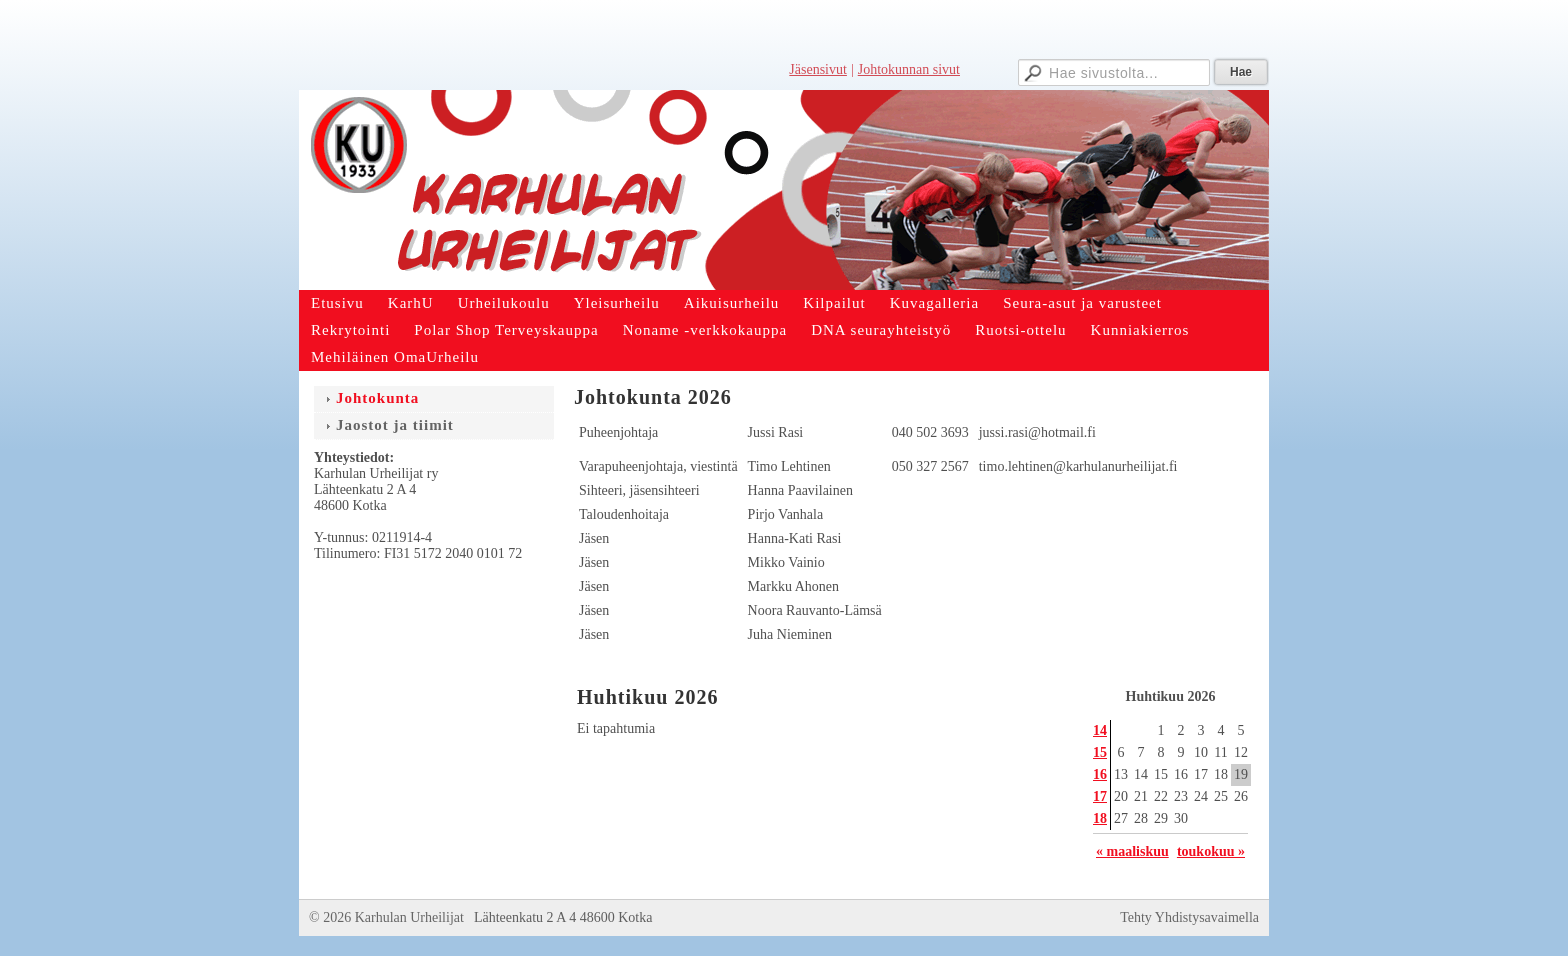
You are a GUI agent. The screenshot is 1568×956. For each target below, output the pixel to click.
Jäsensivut (818, 69)
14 (1100, 730)
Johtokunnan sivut (909, 69)
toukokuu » (1211, 851)
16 (1100, 774)
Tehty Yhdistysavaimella (1189, 917)
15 (1100, 752)
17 (1100, 796)
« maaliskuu (1132, 851)
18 (1100, 818)
